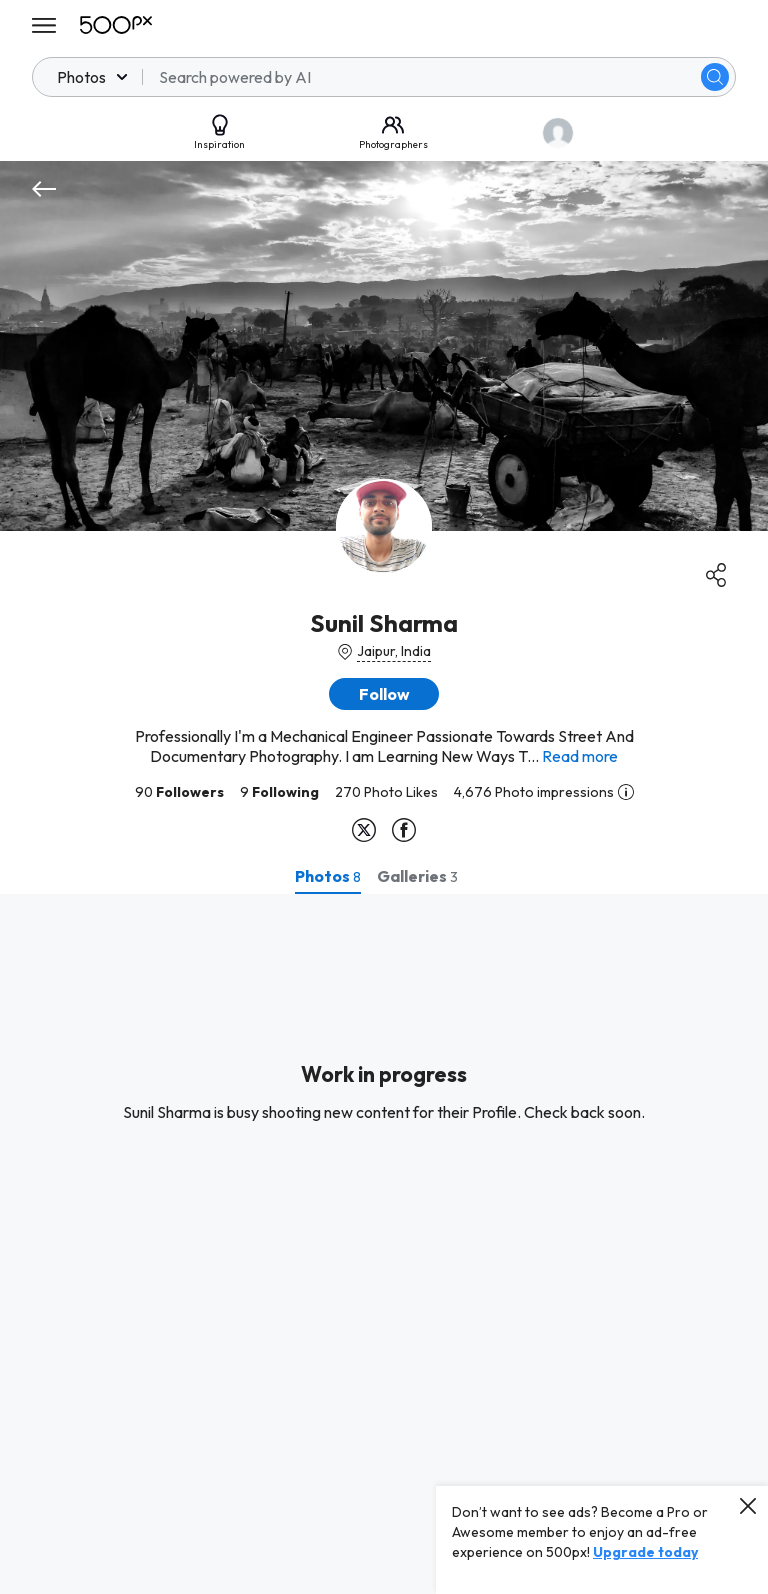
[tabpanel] (384, 1244)
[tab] (328, 876)
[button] (384, 694)
